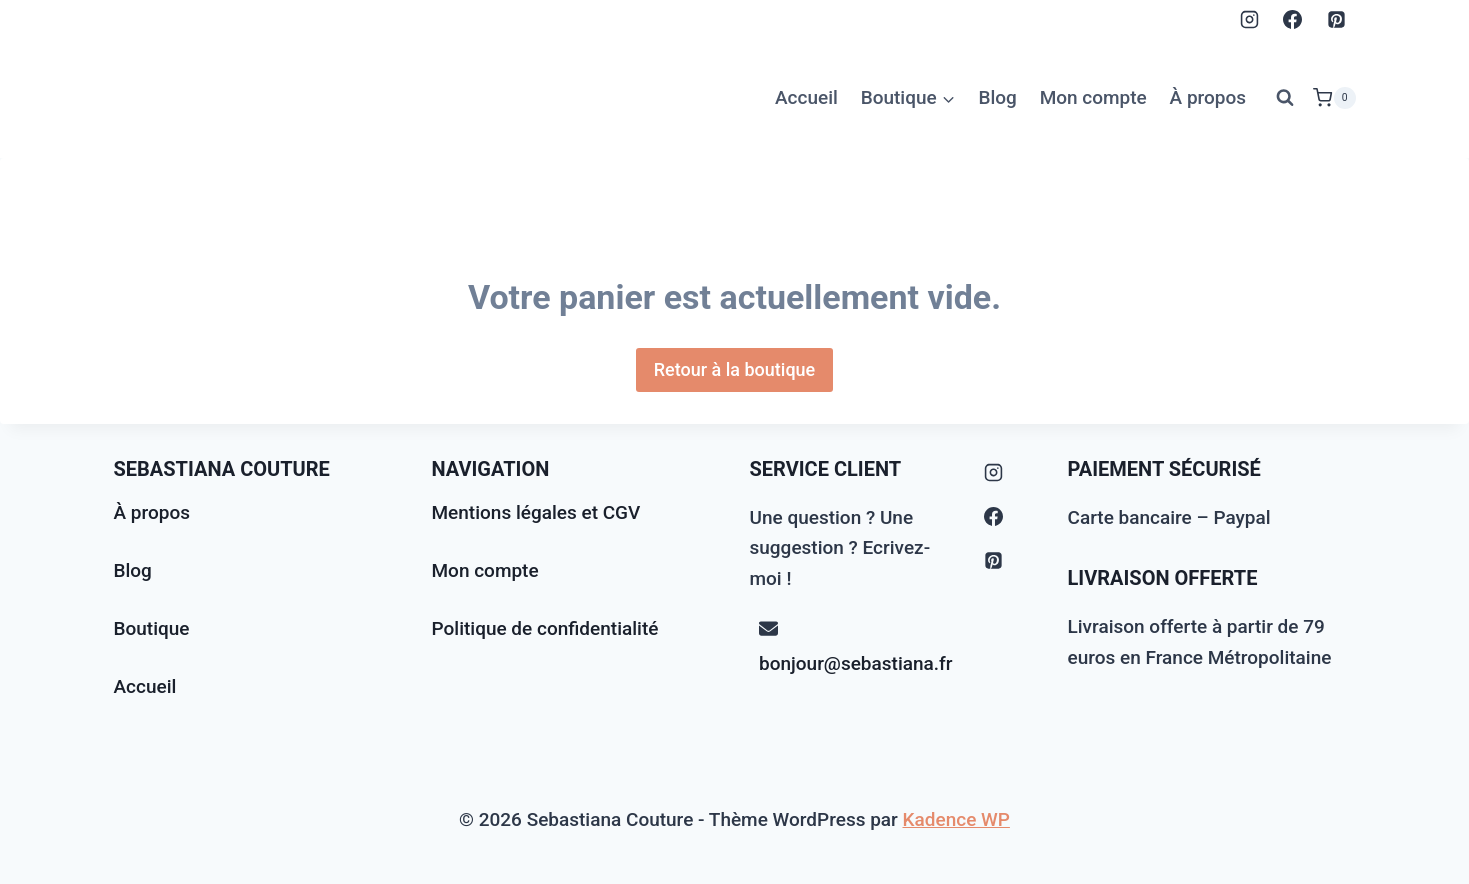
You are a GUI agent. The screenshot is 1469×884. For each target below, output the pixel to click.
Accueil (806, 97)
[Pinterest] (1337, 19)
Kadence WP (956, 819)
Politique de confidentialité (545, 628)
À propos (1208, 97)
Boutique (152, 628)
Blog (997, 97)
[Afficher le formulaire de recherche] (1285, 98)
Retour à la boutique (735, 369)
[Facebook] (1293, 19)
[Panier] (1334, 98)
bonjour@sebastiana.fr (856, 663)
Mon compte (1093, 97)
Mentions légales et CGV (536, 512)
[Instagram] (1249, 19)
